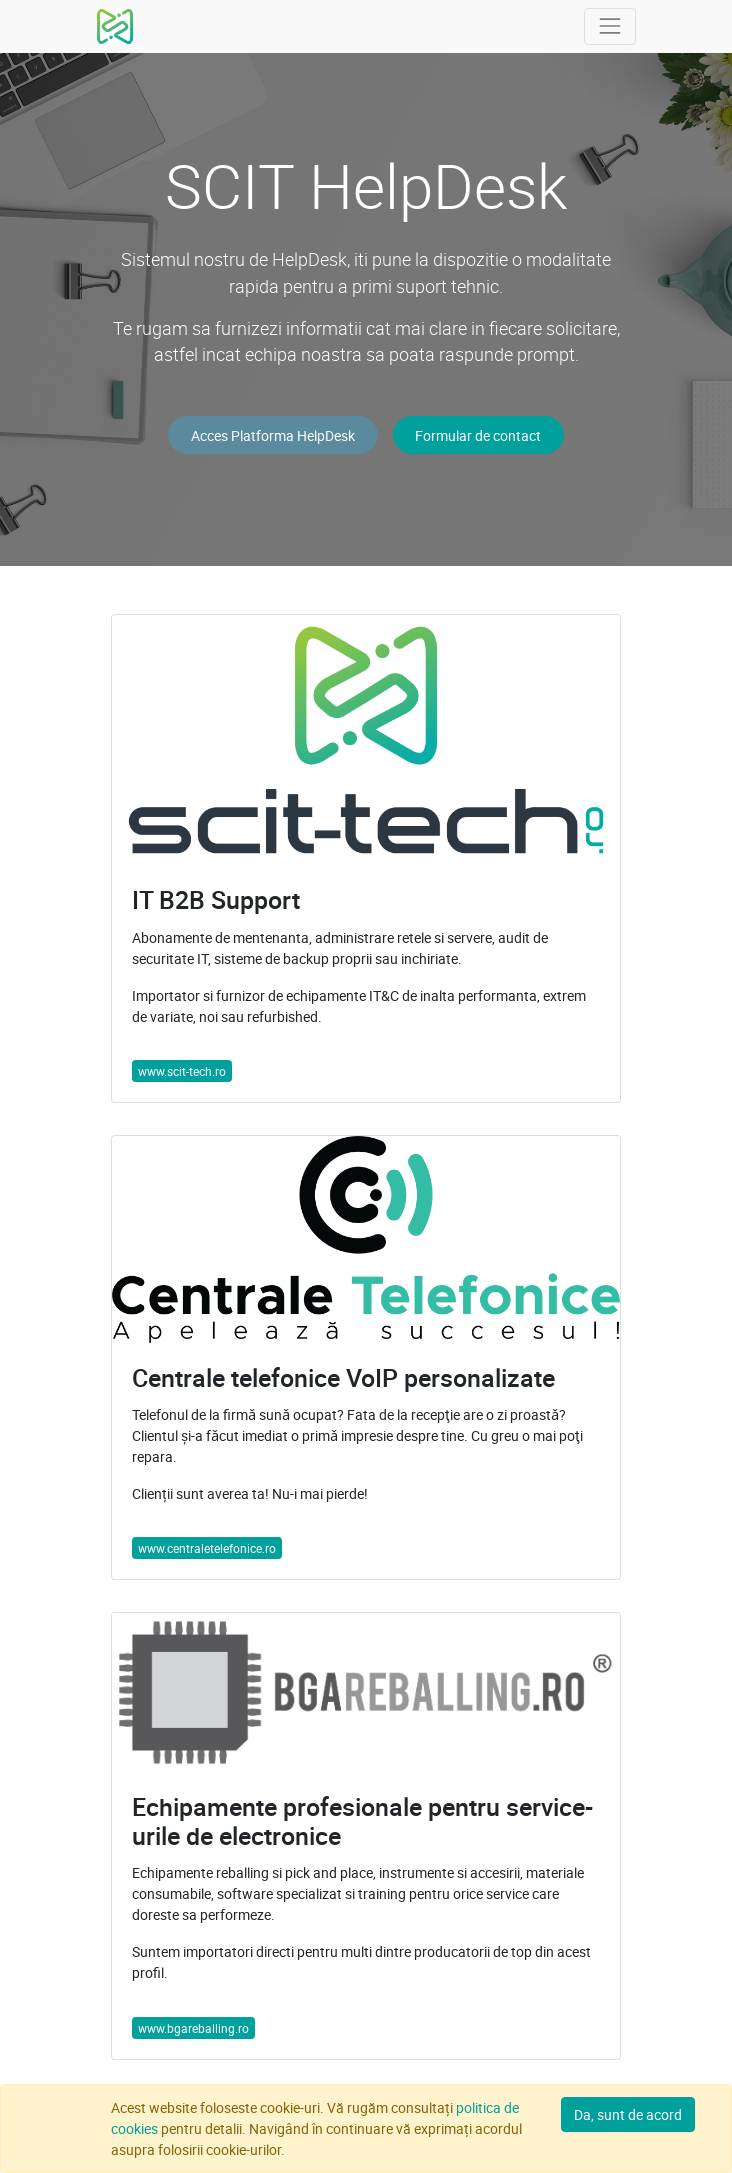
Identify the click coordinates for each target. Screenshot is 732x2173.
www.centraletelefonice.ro (207, 1548)
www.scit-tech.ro (182, 1071)
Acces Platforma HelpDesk (273, 435)
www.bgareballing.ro (193, 2028)
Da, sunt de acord (628, 2114)
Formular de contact (478, 435)
